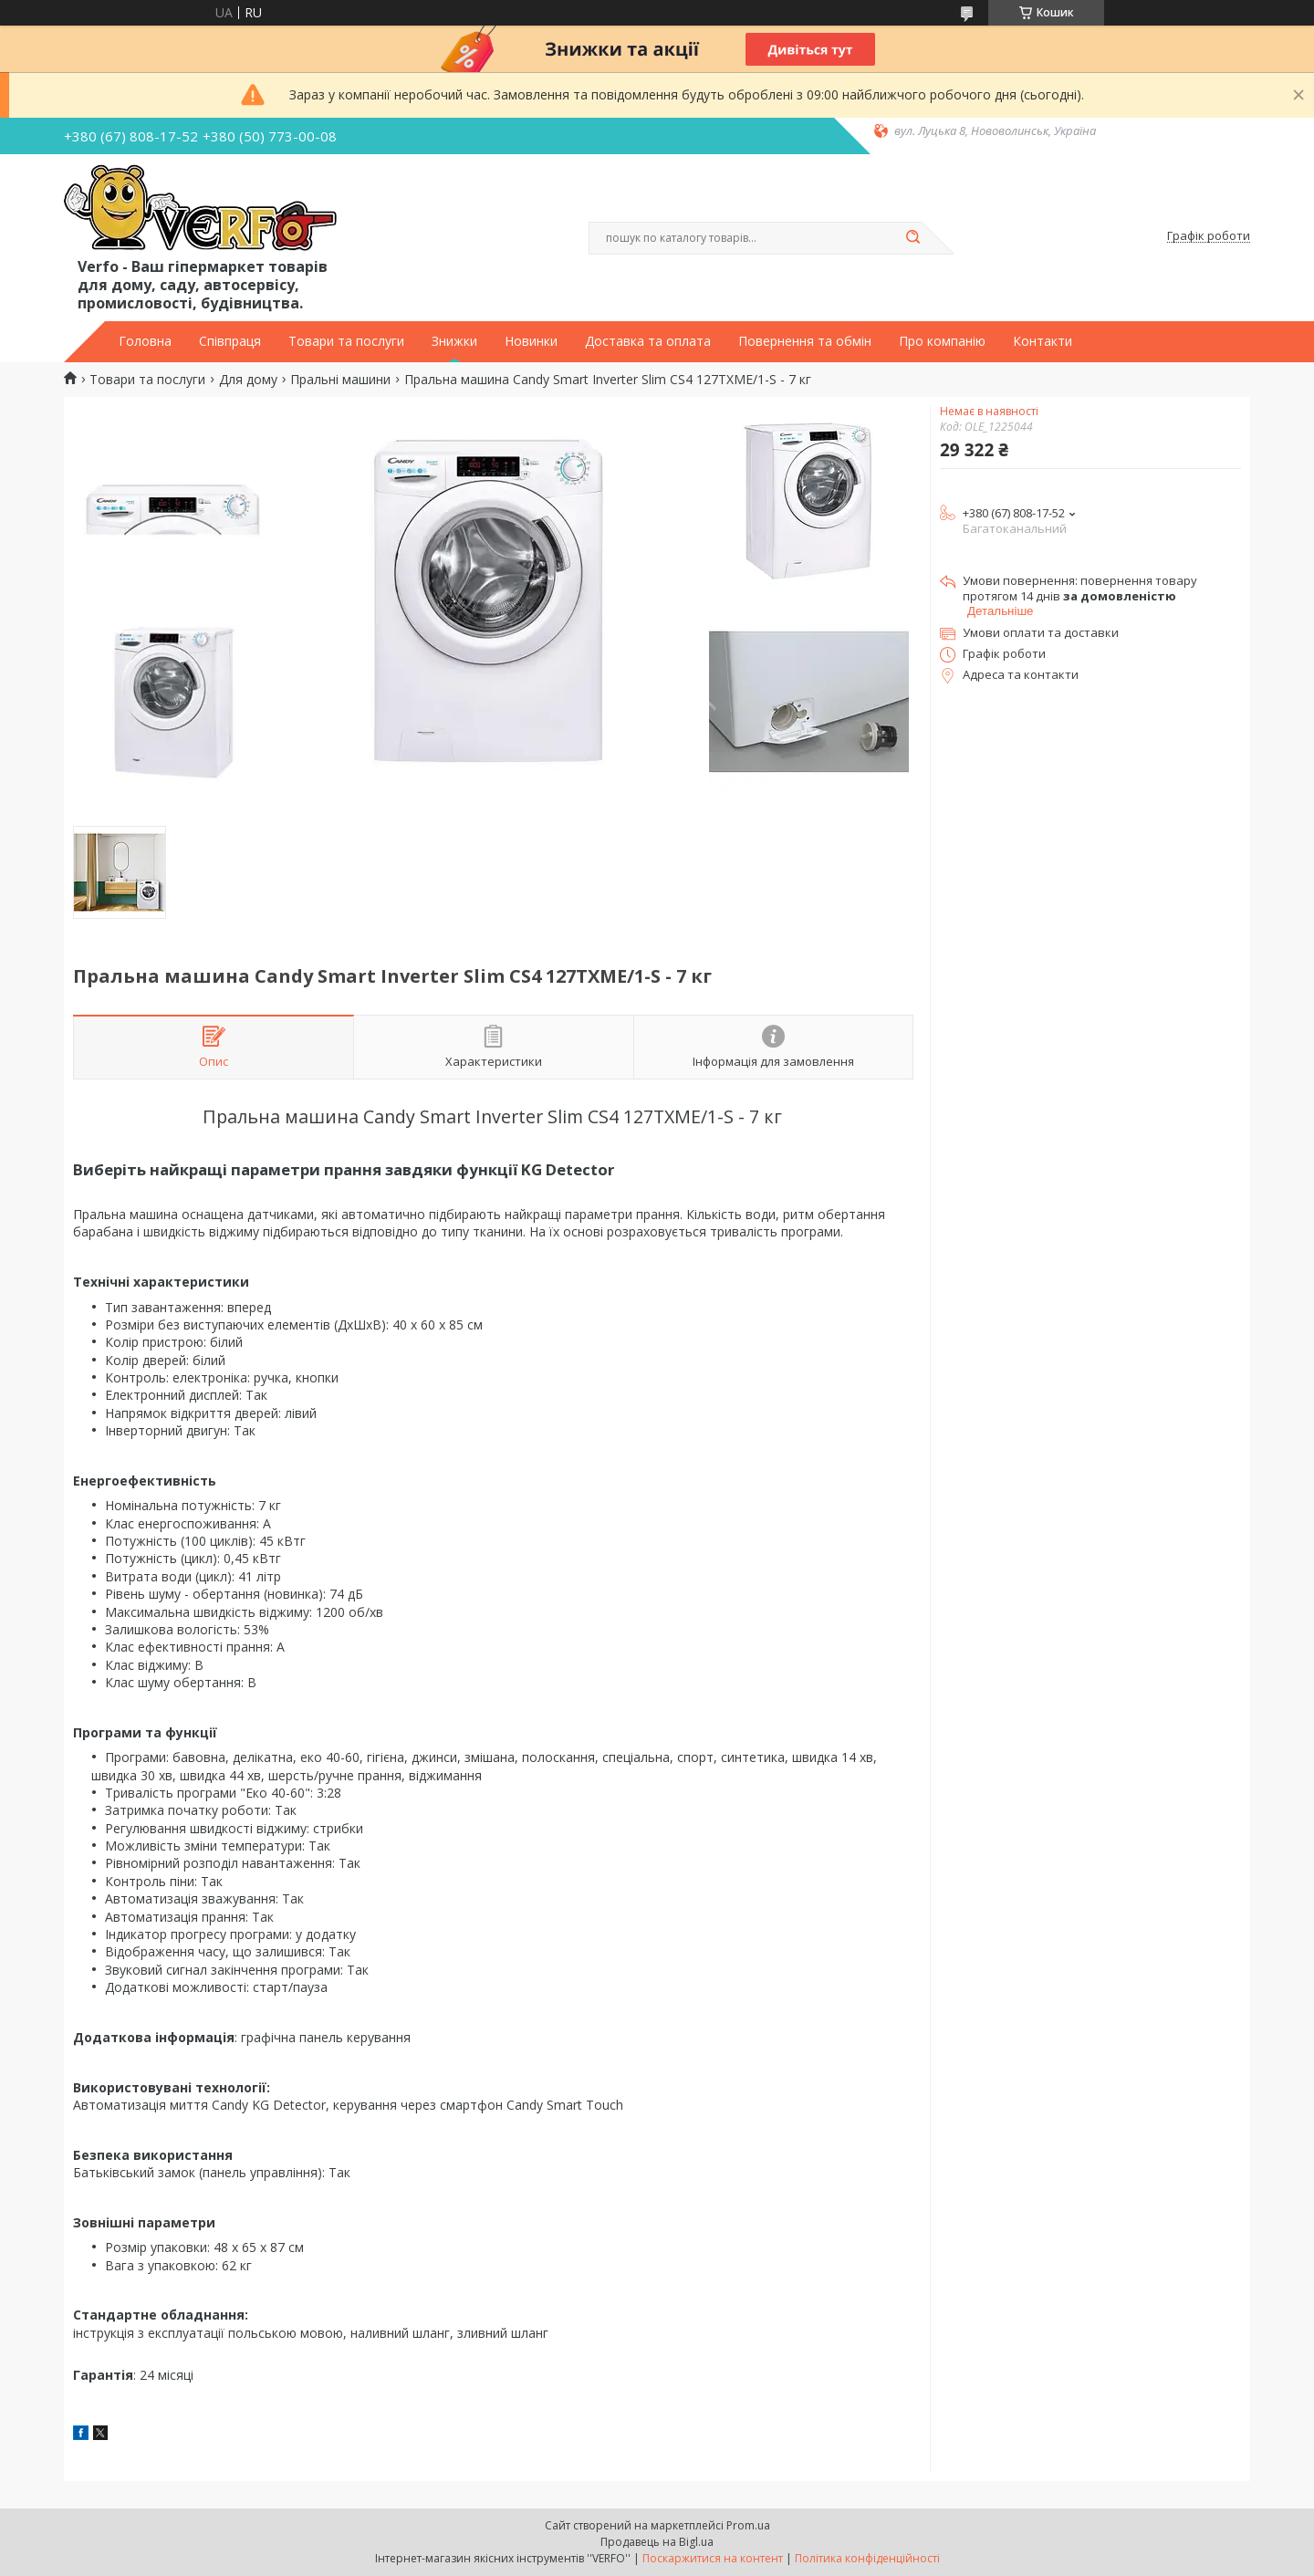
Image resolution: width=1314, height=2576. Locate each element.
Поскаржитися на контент (712, 2558)
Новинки (531, 341)
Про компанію (942, 341)
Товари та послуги (346, 341)
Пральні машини (340, 379)
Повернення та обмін (804, 341)
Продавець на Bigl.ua (657, 2542)
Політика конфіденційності (867, 2558)
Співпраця (230, 341)
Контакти (1042, 341)
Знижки (454, 341)
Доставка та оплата (648, 341)
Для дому (248, 379)
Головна (145, 341)
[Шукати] (912, 238)
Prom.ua (748, 2525)
